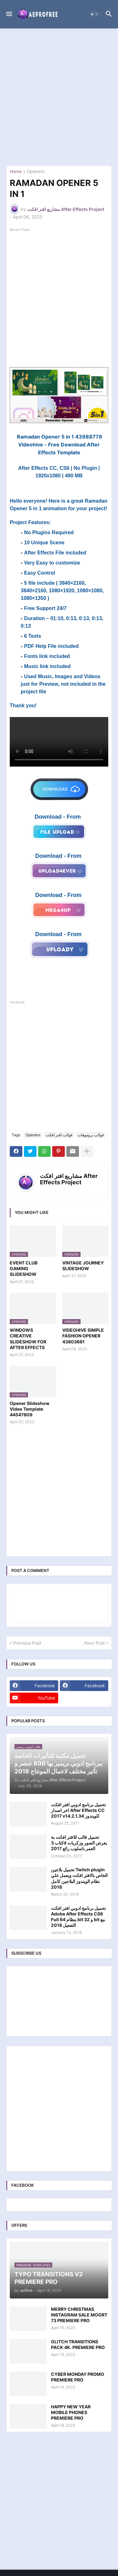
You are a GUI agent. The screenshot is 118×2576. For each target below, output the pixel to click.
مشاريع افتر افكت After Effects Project (69, 1179)
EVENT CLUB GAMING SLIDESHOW (23, 1268)
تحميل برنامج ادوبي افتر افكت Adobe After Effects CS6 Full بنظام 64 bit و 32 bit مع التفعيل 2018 (78, 1916)
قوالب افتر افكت (59, 1135)
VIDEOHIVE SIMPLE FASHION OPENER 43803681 (83, 1335)
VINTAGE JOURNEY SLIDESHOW (83, 1265)
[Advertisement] (59, 97)
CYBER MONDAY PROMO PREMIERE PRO (77, 2376)
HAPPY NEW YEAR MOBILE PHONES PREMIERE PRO (71, 2412)
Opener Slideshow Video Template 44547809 (29, 1409)
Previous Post (27, 1643)
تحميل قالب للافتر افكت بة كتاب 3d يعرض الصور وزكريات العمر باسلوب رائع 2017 (79, 1842)
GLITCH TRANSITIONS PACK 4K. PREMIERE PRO (78, 2344)
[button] (8, 14)
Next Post (94, 1643)
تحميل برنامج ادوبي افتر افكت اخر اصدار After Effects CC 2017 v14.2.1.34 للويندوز (78, 1810)
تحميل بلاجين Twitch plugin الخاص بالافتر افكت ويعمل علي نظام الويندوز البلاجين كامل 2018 (79, 1878)
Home (16, 171)
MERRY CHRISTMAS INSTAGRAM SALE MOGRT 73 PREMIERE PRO (79, 2314)
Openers (35, 171)
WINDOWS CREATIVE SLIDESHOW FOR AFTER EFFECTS (28, 1338)
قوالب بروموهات (91, 1135)
